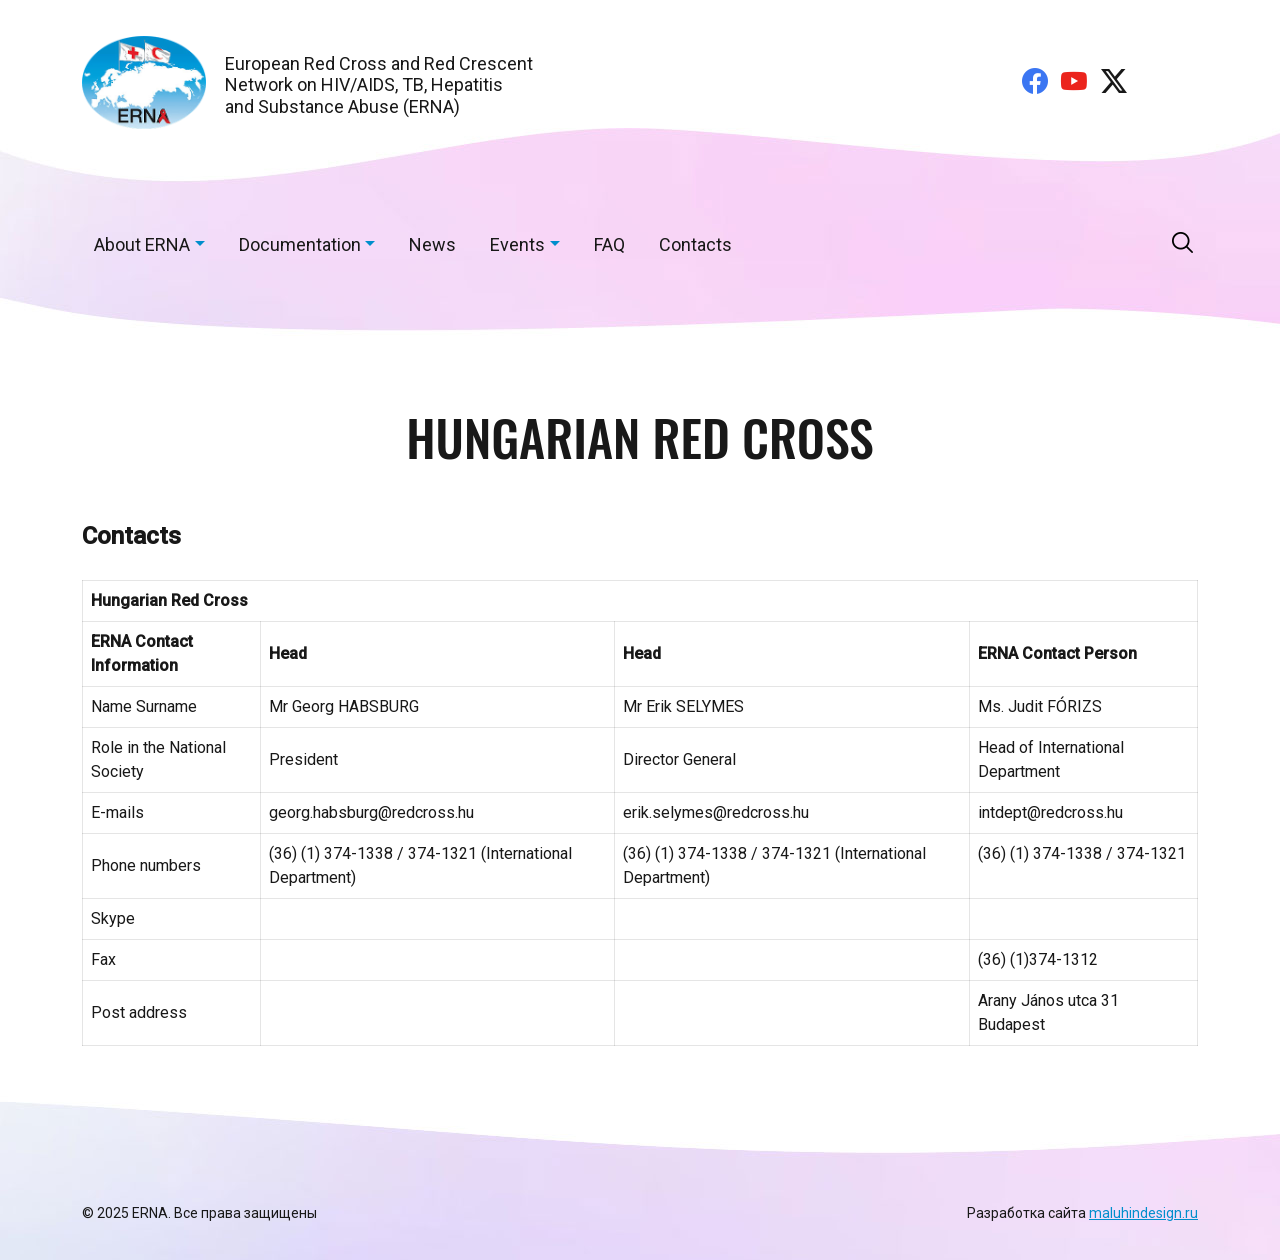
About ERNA (142, 244)
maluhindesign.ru (1143, 1213)
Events (517, 244)
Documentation (300, 244)
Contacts (695, 244)
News (432, 244)
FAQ (609, 244)
